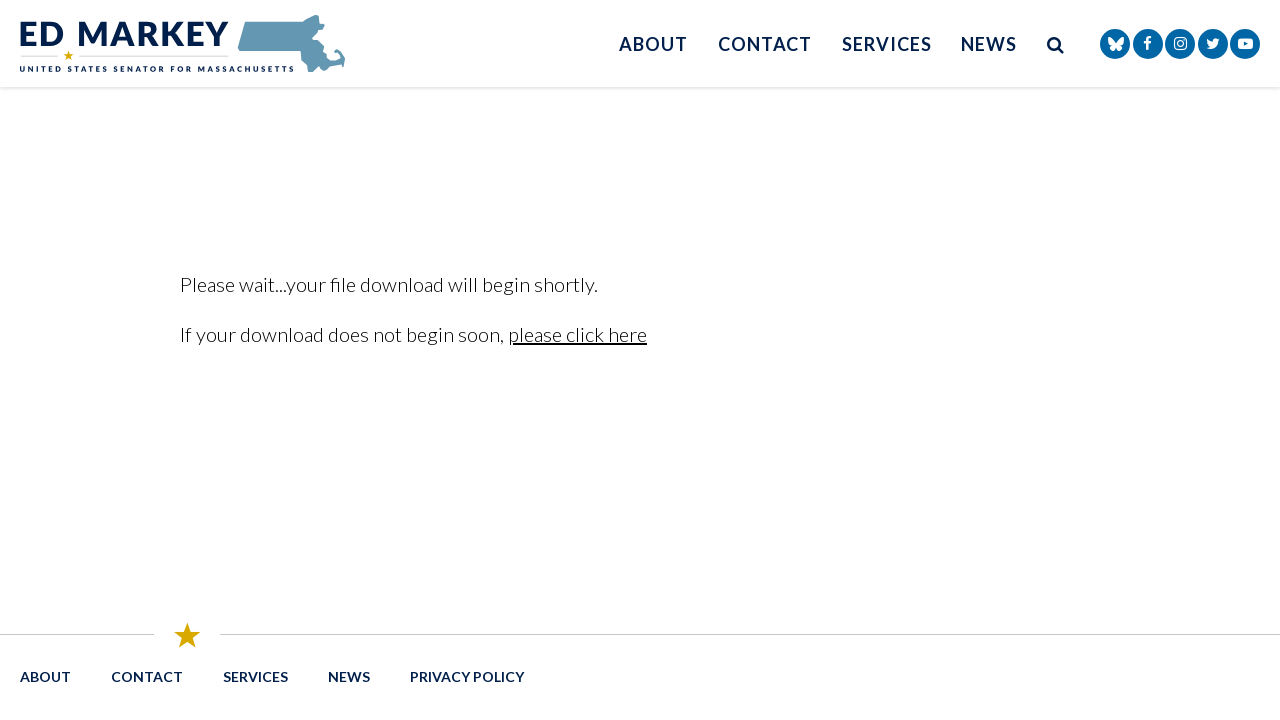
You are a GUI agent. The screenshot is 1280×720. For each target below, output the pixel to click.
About (653, 44)
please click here (577, 334)
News (989, 44)
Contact (765, 44)
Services (886, 44)
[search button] (1056, 43)
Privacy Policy (467, 676)
